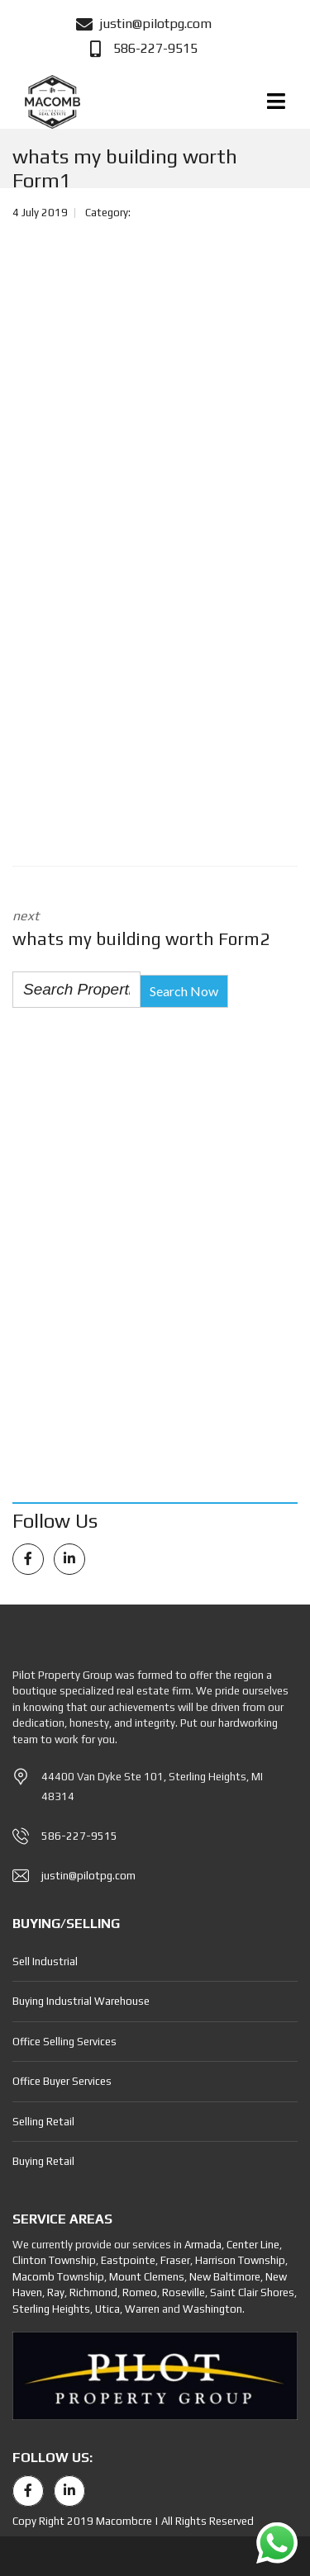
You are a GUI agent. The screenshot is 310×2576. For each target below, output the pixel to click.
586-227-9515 (79, 1836)
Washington (212, 2309)
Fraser (175, 2260)
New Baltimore (224, 2277)
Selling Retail (43, 2121)
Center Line (253, 2244)
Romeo (139, 2292)
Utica (107, 2309)
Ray (55, 2292)
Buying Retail (43, 2161)
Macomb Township (58, 2277)
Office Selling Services (64, 2041)
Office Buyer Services (62, 2081)
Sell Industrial (45, 1961)
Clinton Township (54, 2260)
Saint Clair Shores (252, 2292)
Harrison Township (240, 2260)
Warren (142, 2309)
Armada (203, 2244)
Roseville (183, 2292)
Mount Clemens (146, 2277)
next (155, 930)
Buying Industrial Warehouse (81, 2001)
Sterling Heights (51, 2309)
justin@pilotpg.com (88, 1875)
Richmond (93, 2292)
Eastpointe (128, 2260)
